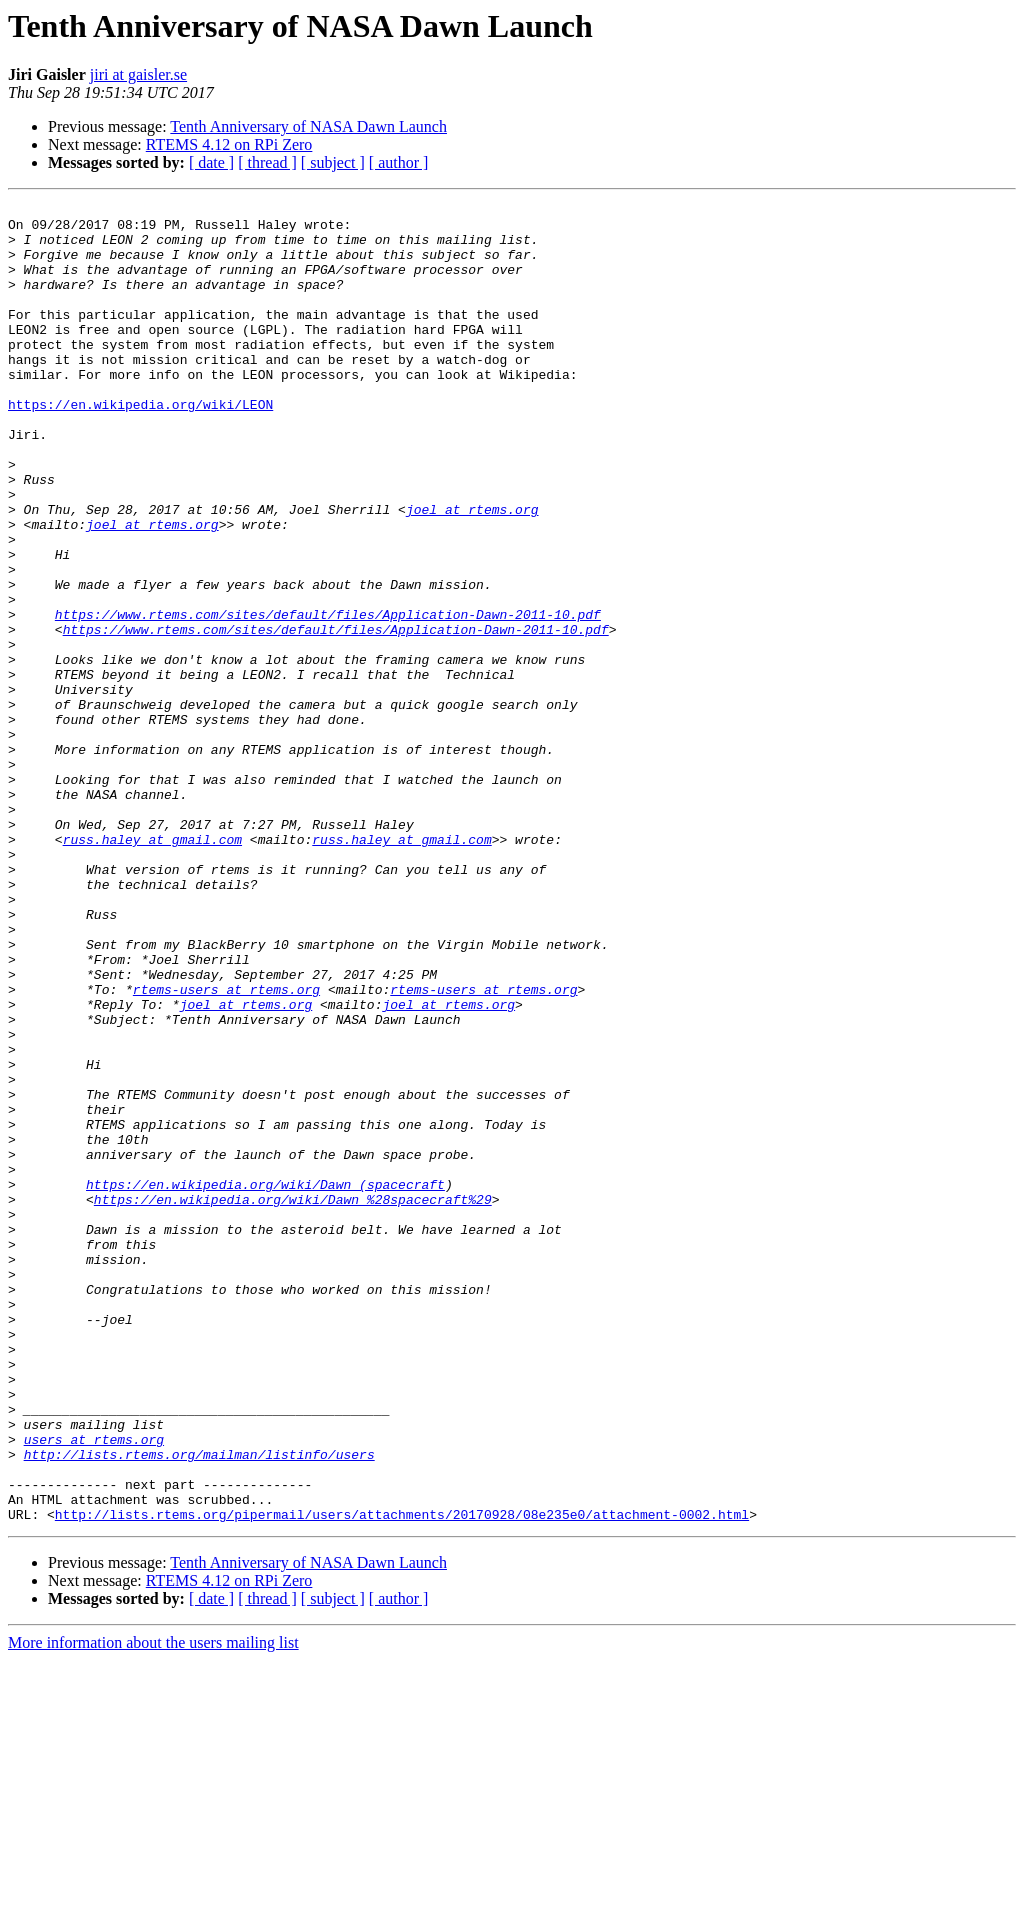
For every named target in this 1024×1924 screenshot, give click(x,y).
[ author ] (399, 162)
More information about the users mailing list (153, 1906)
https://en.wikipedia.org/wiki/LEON (140, 446)
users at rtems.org (94, 1688)
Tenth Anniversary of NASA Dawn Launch (308, 126)
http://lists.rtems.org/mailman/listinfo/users (199, 1706)
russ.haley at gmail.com (152, 968)
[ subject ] (333, 162)
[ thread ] (267, 162)
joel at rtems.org (472, 572)
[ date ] (211, 162)
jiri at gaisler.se (138, 74)
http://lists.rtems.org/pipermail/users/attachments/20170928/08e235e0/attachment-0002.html (402, 1778)
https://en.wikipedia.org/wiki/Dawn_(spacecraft (265, 1382)
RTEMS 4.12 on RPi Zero (229, 144)
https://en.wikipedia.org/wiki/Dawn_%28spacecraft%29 (293, 1400)
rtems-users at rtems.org (226, 1148)
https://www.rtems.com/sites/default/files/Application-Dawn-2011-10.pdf (328, 698)
